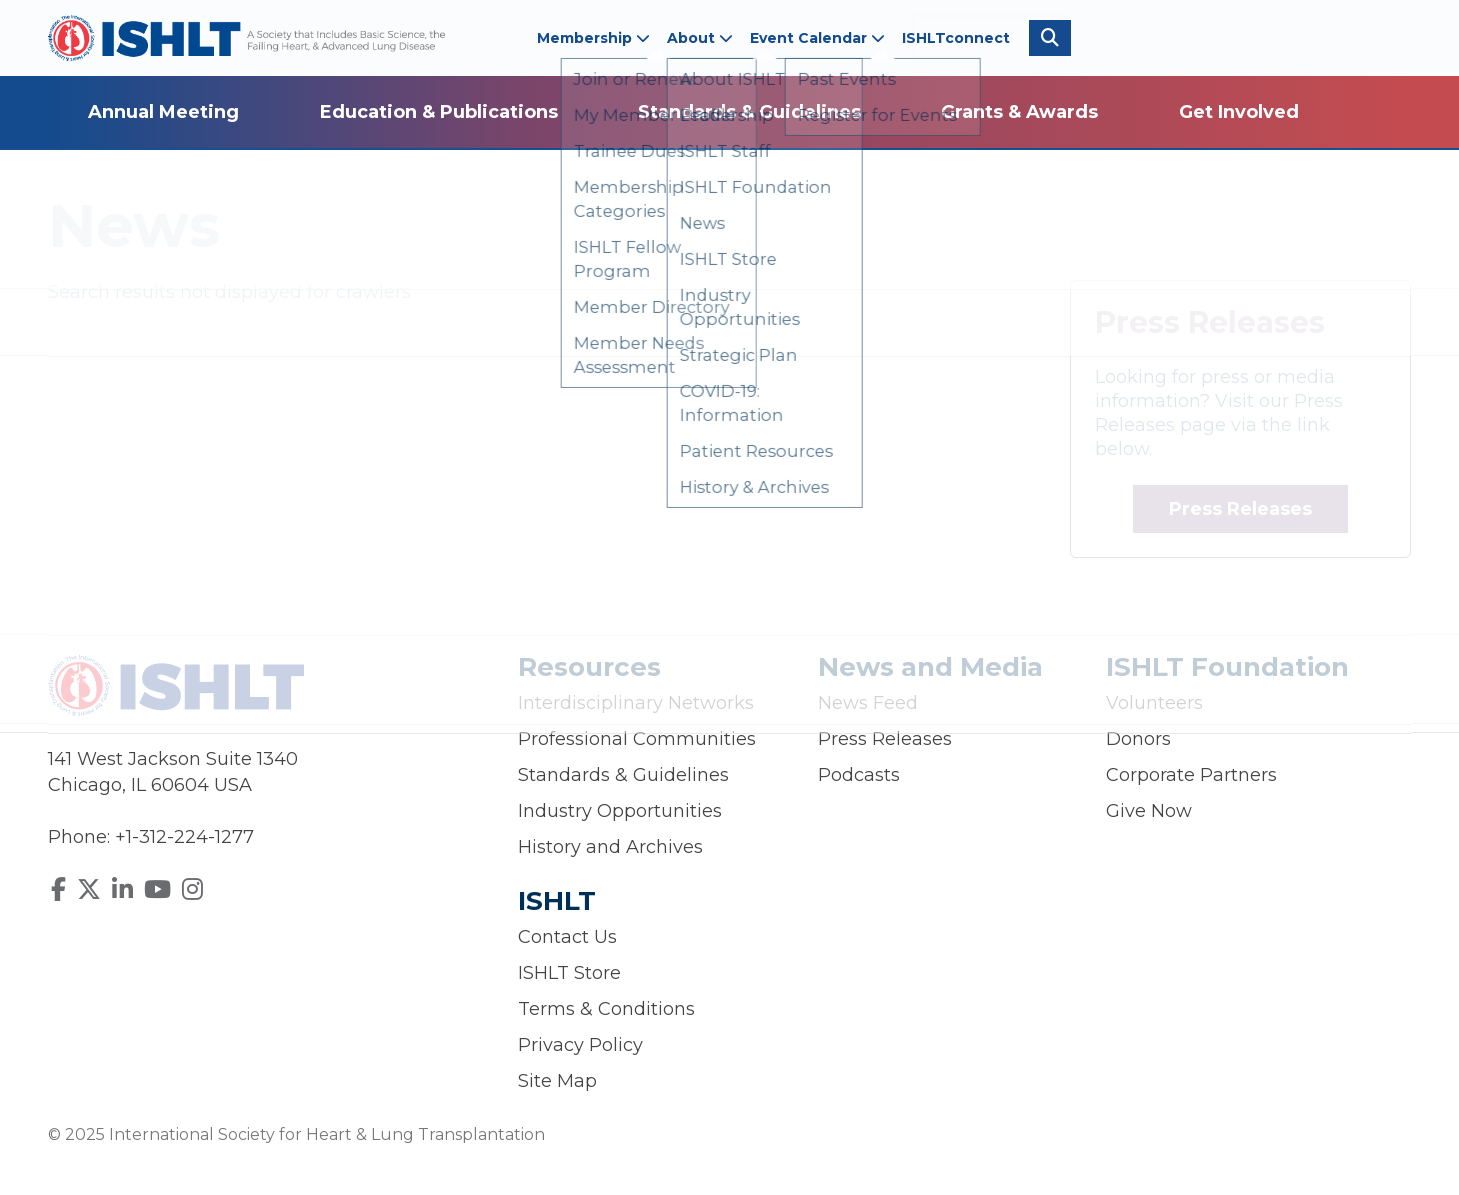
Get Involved (1239, 112)
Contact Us (567, 937)
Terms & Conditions (606, 1009)
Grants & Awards (1019, 112)
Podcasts (859, 775)
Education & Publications (439, 112)
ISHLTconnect (956, 38)
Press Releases (1240, 509)
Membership (593, 38)
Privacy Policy (580, 1045)
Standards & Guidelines (749, 112)
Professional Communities (637, 739)
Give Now (1149, 811)
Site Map (557, 1081)
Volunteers (1154, 703)
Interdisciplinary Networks (636, 703)
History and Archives (610, 847)
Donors (1138, 739)
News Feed (868, 703)
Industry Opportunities (620, 811)
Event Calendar (817, 38)
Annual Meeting (163, 112)
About (700, 38)
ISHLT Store (569, 973)
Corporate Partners (1191, 775)
